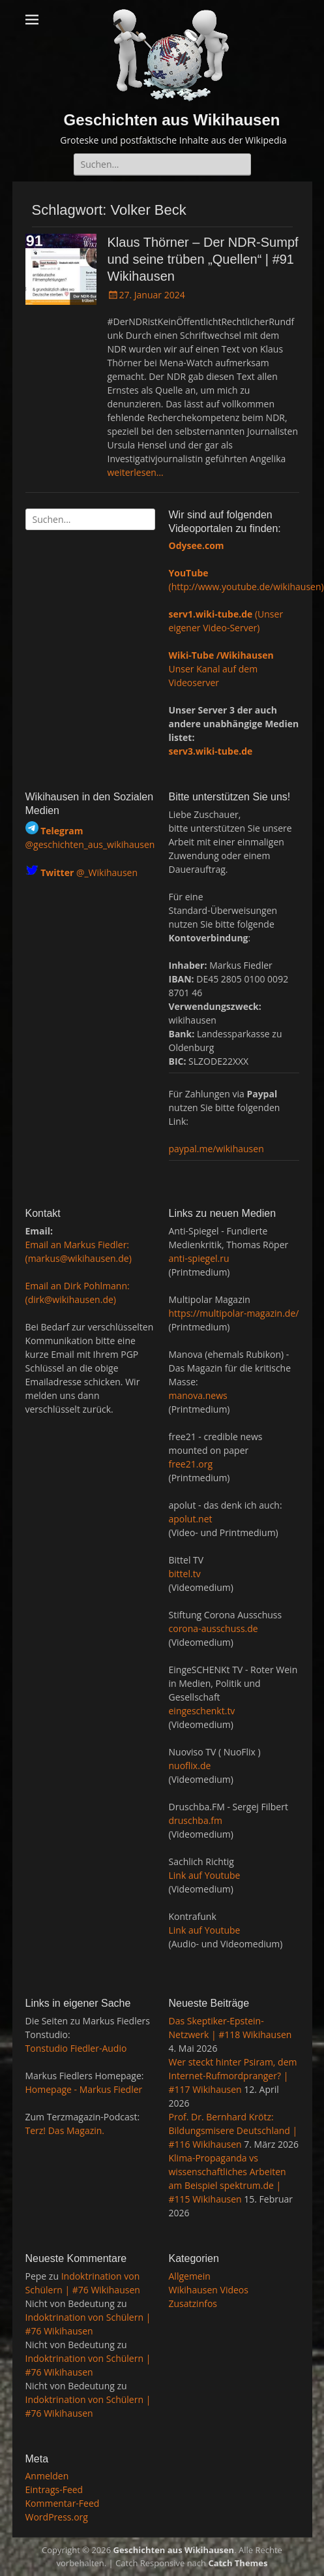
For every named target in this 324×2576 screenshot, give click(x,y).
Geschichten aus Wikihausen (172, 120)
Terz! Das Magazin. (65, 2130)
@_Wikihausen (89, 872)
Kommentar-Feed (62, 2503)
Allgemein (190, 2276)
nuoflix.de (190, 1765)
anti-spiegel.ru (199, 1258)
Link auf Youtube (205, 1875)
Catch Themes (237, 2563)
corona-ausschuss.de (213, 1628)
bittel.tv (185, 1573)
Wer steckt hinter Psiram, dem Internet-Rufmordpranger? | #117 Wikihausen (233, 2076)
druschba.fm (196, 1820)
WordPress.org (56, 2517)
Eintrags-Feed (54, 2489)
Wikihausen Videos (208, 2290)
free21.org (191, 1464)
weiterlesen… (136, 472)
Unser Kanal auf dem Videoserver (221, 669)
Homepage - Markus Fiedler (84, 2089)
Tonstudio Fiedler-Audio (76, 2048)
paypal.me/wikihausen (216, 1148)
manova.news (198, 1395)
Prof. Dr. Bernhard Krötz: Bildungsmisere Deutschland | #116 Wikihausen (233, 2130)
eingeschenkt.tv (202, 1710)
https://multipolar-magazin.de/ (234, 1313)
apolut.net (191, 1519)
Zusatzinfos (193, 2303)
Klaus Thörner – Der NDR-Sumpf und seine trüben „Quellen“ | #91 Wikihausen (203, 259)
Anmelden (47, 2476)
